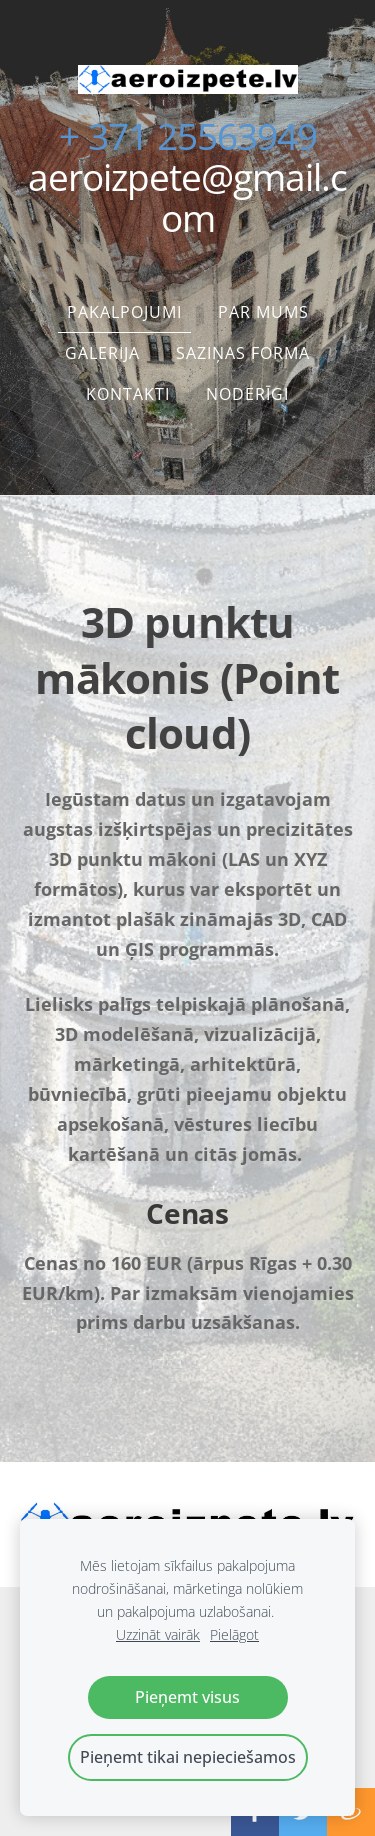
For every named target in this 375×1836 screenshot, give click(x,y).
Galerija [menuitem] (102, 353)
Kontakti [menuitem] (128, 394)
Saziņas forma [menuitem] (243, 353)
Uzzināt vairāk (158, 1634)
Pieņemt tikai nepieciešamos (188, 1757)
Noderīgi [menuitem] (247, 394)
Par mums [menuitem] (263, 312)
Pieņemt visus (187, 1697)
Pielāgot (234, 1634)
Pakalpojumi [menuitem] (124, 312)
